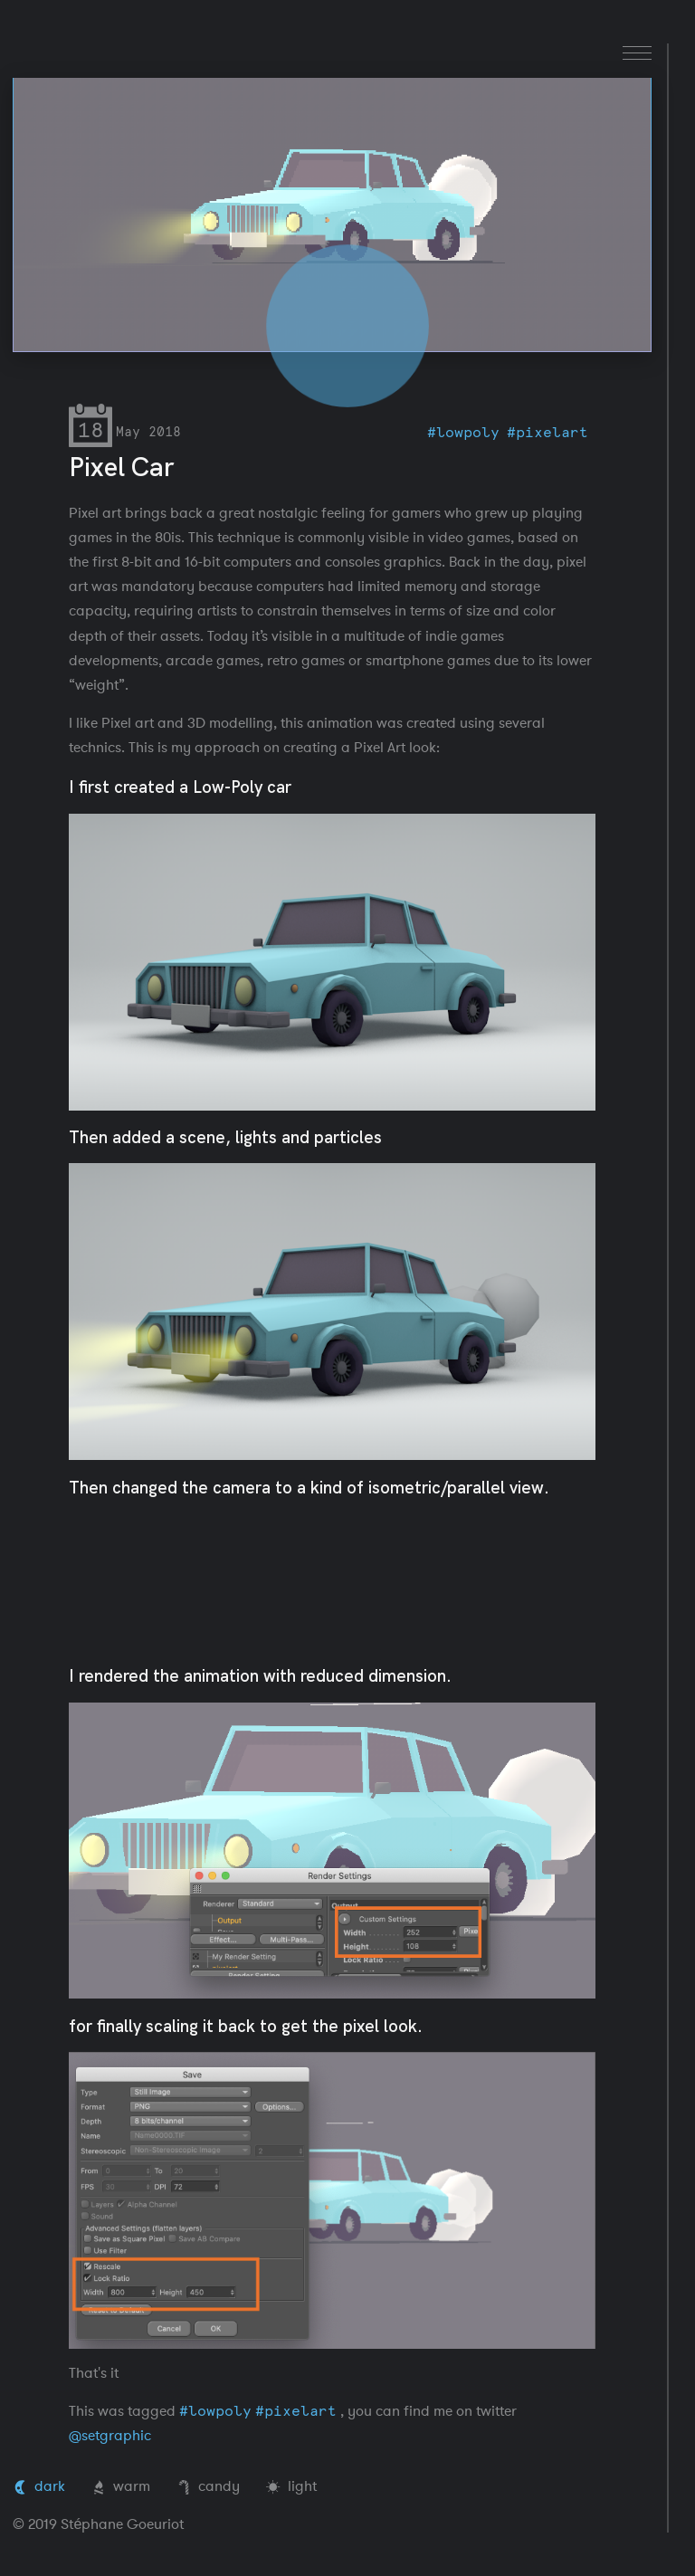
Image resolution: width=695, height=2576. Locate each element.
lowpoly (468, 432)
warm (120, 2486)
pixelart (552, 432)
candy (208, 2486)
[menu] (637, 53)
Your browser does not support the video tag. (332, 214)
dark (39, 2486)
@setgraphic (110, 2436)
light (291, 2486)
